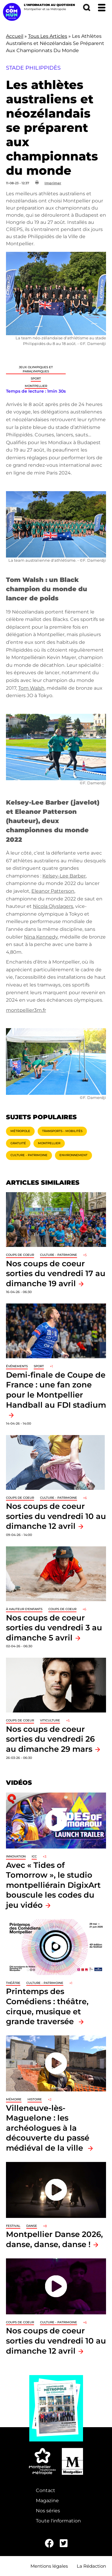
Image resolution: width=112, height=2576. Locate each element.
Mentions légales (49, 2566)
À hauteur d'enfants (24, 1609)
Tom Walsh (31, 688)
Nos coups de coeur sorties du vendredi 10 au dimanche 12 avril (56, 1516)
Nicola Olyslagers (53, 906)
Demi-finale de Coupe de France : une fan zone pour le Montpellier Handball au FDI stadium (56, 1389)
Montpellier (36, 386)
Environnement (73, 1155)
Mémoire (14, 2099)
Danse (31, 2225)
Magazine (47, 2500)
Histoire (34, 2099)
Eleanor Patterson (52, 891)
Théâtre (13, 1983)
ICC (34, 1856)
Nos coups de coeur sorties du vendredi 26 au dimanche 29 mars (50, 1739)
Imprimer (53, 183)
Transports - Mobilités (62, 1131)
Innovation (16, 1856)
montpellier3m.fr (26, 1010)
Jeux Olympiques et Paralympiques (36, 369)
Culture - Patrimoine (28, 1155)
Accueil (14, 36)
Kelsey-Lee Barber (64, 876)
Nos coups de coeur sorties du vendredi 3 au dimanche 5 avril (54, 1627)
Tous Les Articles (47, 36)
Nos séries (48, 2510)
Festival (13, 2225)
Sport (36, 378)
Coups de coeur (20, 1254)
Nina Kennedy (41, 937)
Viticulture (50, 1720)
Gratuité (18, 1143)
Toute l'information (58, 2521)
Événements (17, 1366)
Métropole (20, 1131)
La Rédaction (91, 2566)
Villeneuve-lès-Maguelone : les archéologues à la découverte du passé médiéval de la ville (47, 2127)
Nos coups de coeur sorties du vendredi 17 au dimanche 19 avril (55, 1273)
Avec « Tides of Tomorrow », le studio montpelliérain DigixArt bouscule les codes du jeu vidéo (53, 1885)
